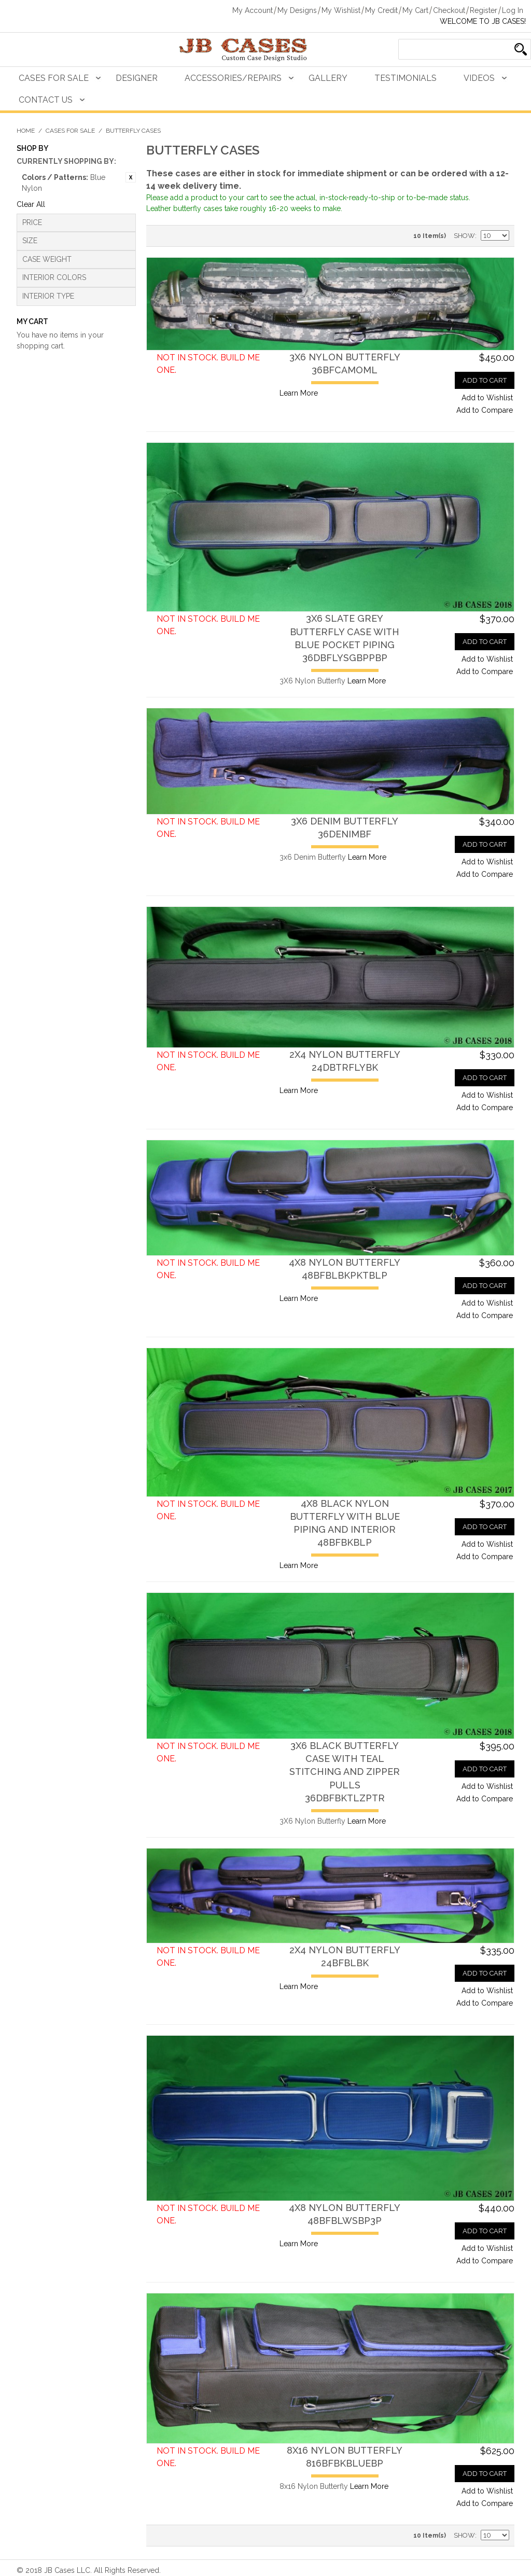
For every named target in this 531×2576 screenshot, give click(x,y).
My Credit (381, 10)
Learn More (299, 393)
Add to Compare (484, 410)
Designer (137, 78)
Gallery (328, 78)
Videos (479, 78)
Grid (177, 236)
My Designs (297, 10)
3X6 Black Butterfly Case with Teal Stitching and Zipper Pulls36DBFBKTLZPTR (344, 1771)
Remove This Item (130, 177)
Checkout (449, 10)
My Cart (415, 10)
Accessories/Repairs (233, 78)
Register (483, 10)
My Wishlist (341, 10)
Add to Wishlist (487, 398)
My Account (252, 10)
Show (464, 236)
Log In (512, 10)
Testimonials (405, 78)
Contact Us (46, 100)
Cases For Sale (54, 78)
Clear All (31, 204)
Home (26, 130)
